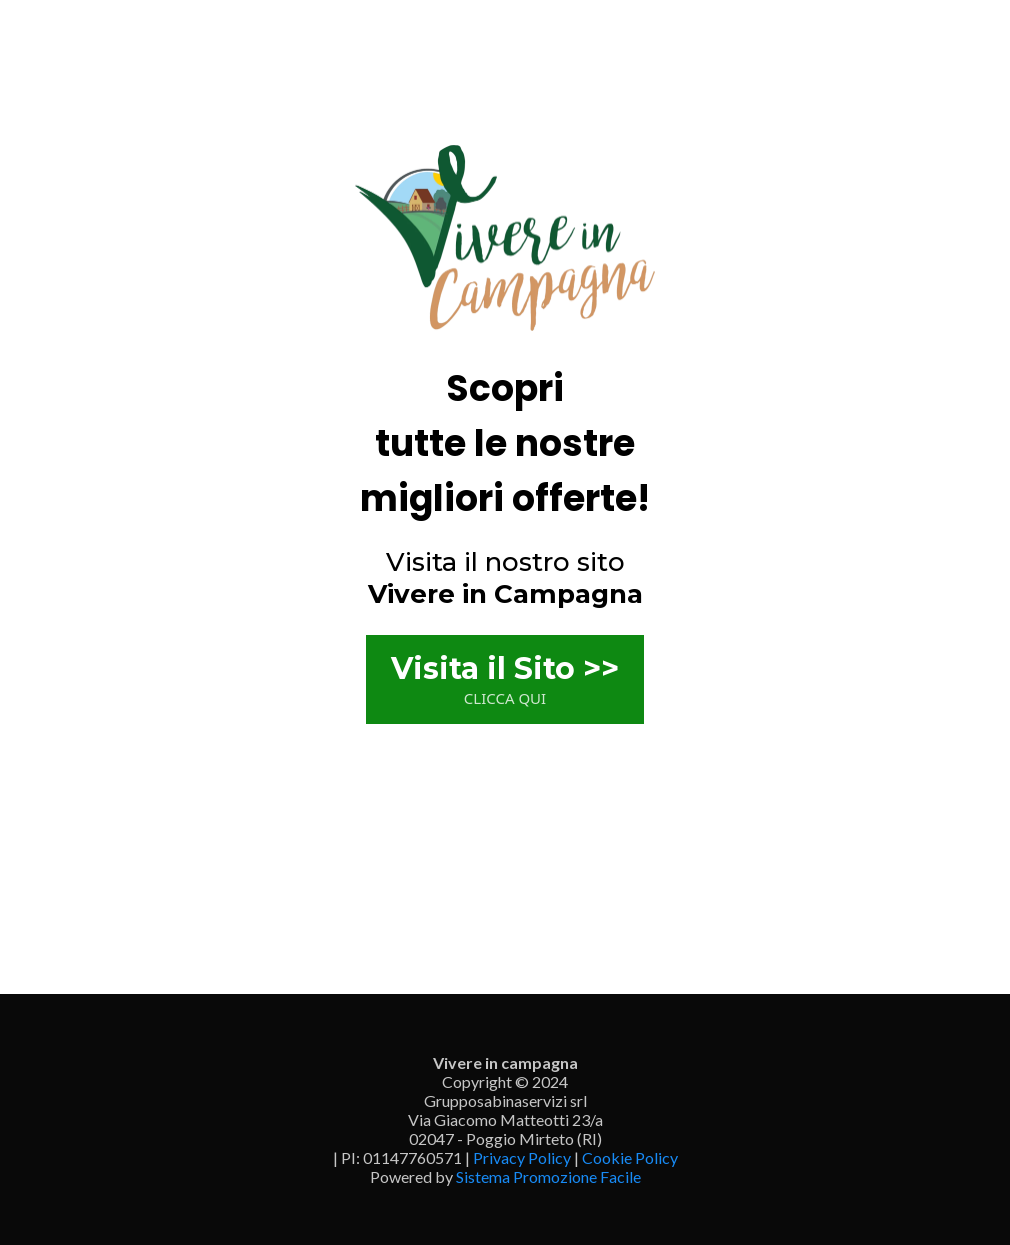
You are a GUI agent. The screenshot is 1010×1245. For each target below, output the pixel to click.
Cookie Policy (630, 1157)
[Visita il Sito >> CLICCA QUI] (505, 679)
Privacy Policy (522, 1157)
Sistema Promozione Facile (548, 1176)
